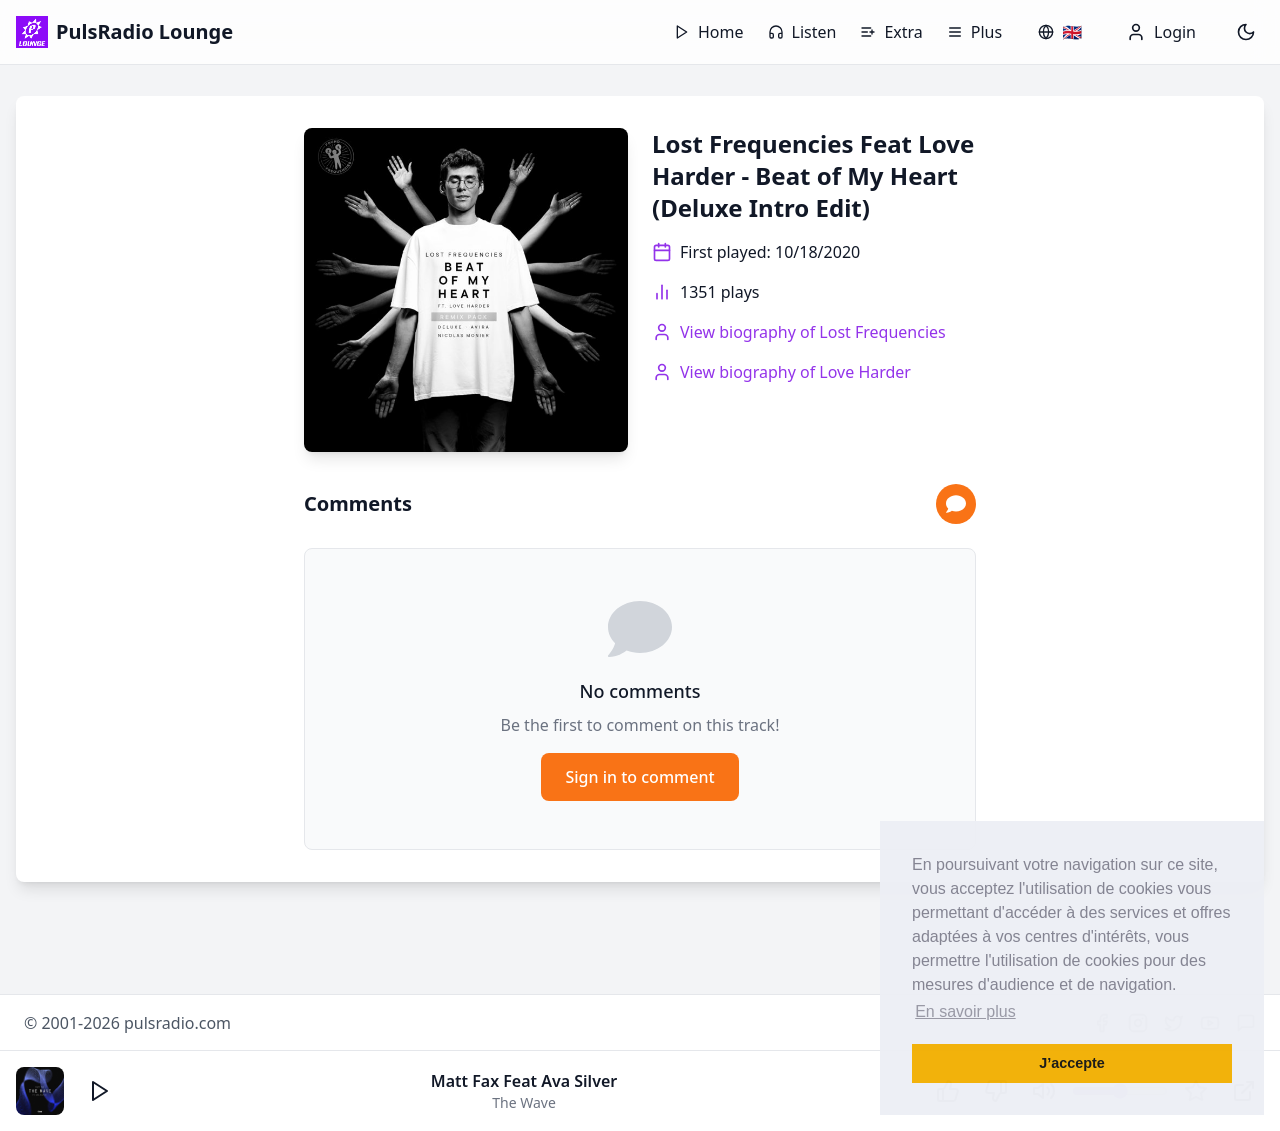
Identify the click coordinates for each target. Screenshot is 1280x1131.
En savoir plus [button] (965, 1011)
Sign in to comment (639, 777)
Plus (974, 32)
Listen (802, 32)
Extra (891, 32)
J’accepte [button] (1072, 1063)
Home (709, 32)
